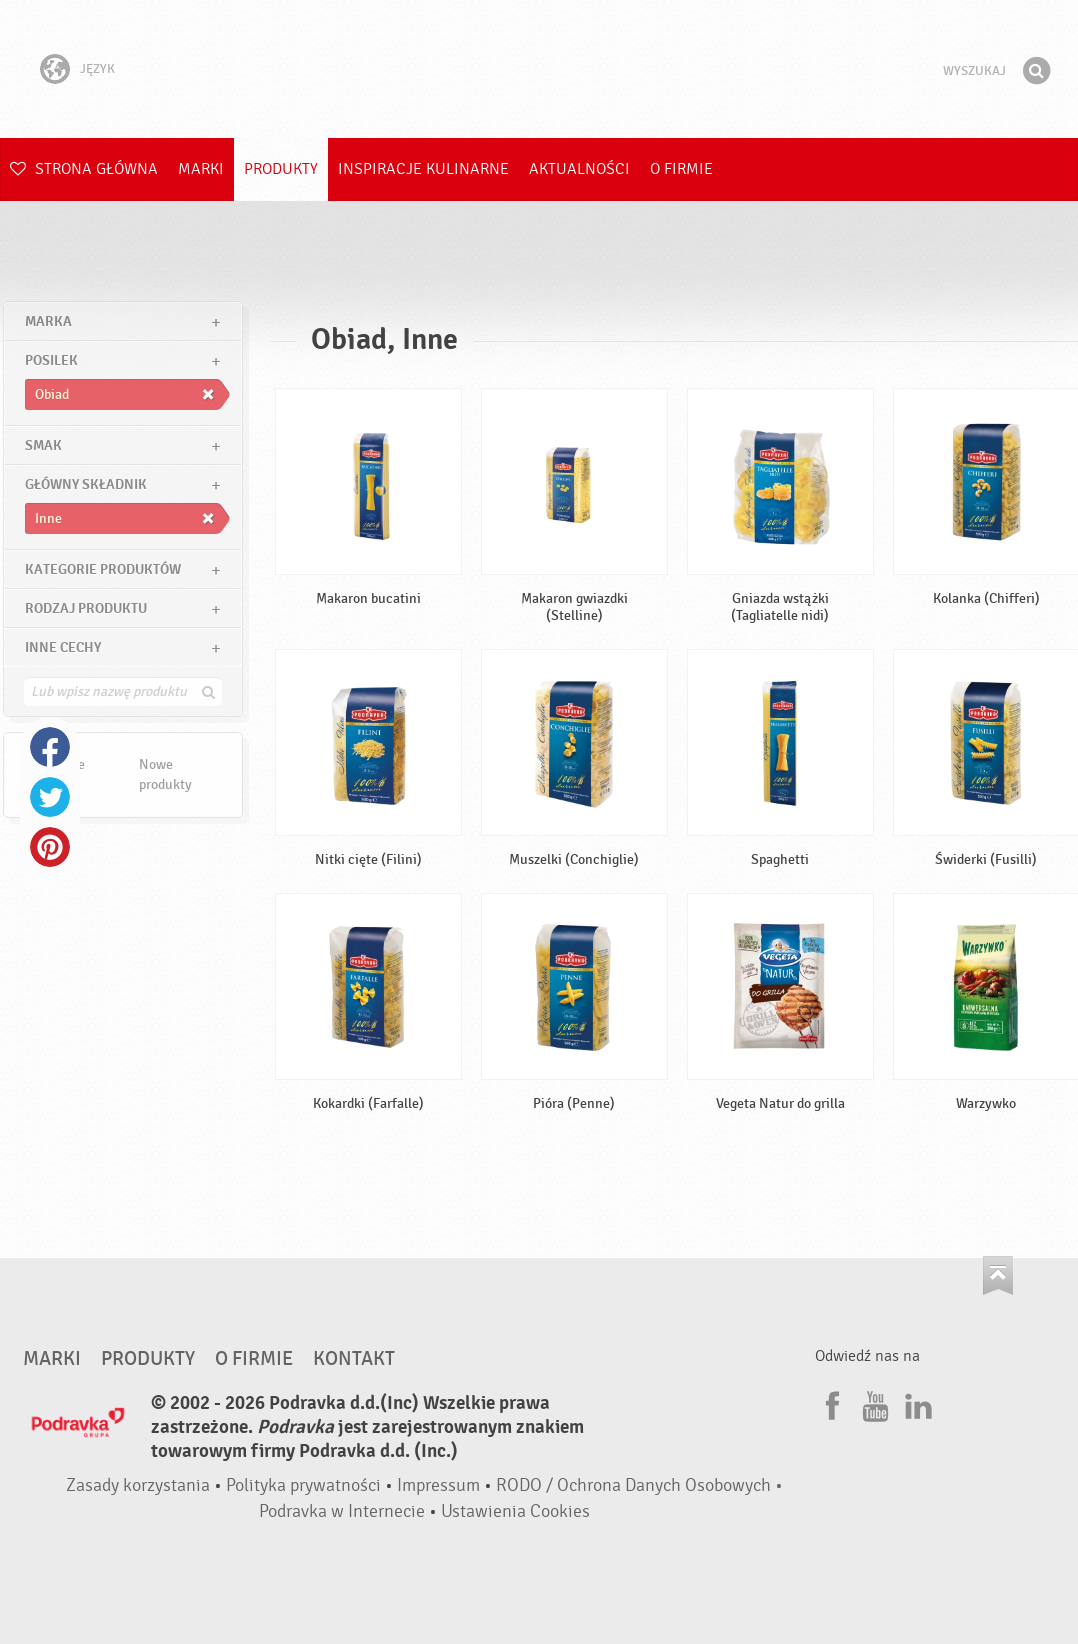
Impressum (438, 1485)
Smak (43, 445)
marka (48, 321)
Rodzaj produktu (86, 608)
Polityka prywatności (303, 1485)
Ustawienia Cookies (515, 1511)
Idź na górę (998, 1275)
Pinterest (50, 847)
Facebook (50, 747)
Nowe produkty (165, 774)
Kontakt (354, 1359)
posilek (51, 360)
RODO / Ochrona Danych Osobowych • (639, 1485)
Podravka (539, 69)
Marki (201, 169)
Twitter (50, 797)
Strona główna (84, 169)
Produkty (281, 169)
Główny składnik (86, 484)
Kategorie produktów (103, 569)
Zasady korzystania (138, 1485)
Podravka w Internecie (342, 1511)
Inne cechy (63, 647)
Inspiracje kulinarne (423, 169)
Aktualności (579, 169)
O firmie (681, 169)
